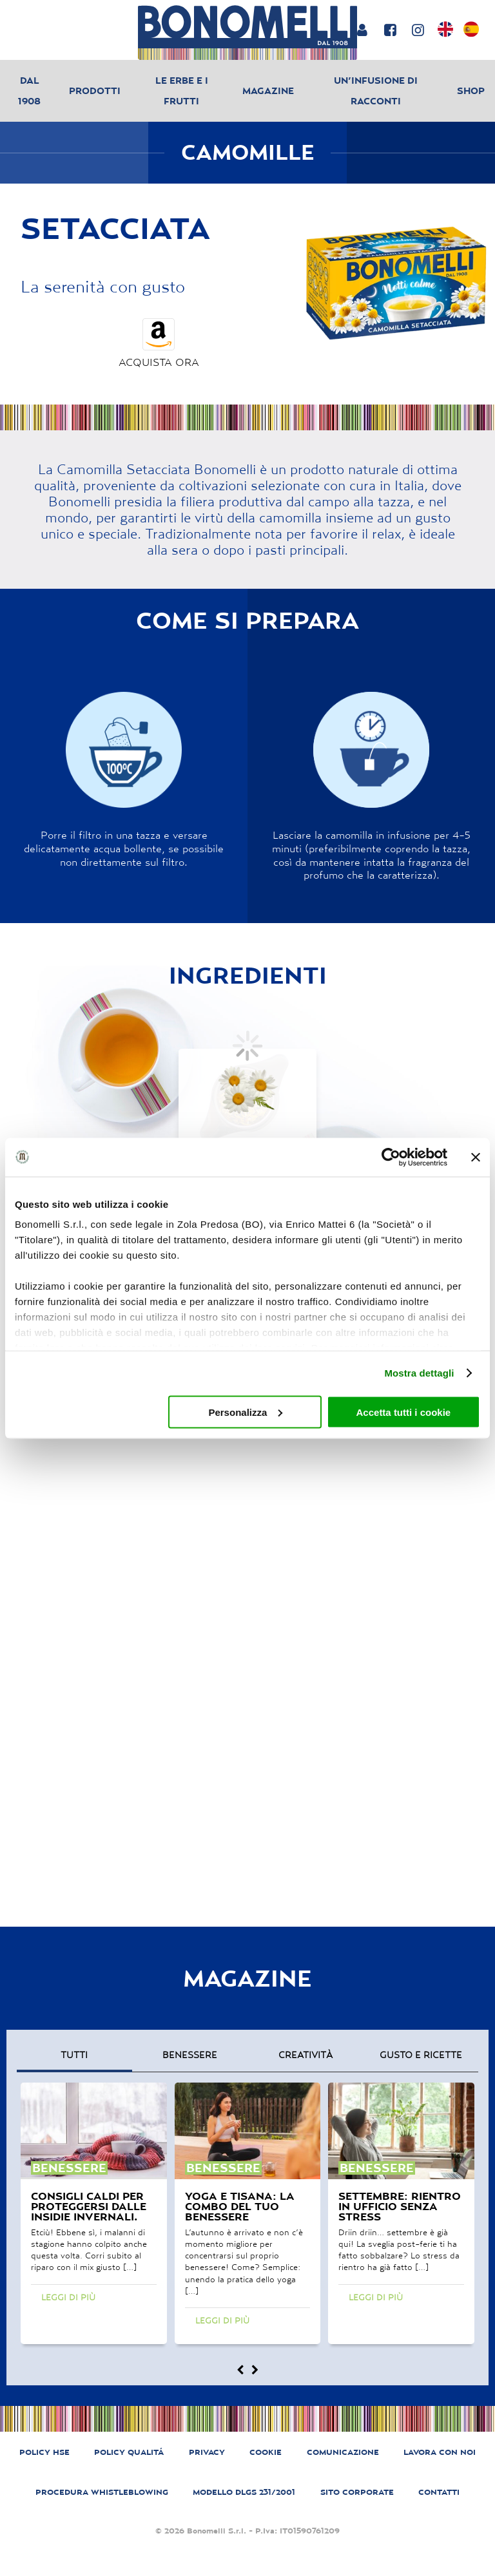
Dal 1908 (29, 90)
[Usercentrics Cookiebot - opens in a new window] (391, 1157)
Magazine (268, 90)
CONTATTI (439, 2492)
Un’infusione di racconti (376, 90)
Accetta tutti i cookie (403, 1411)
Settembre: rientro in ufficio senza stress (399, 2206)
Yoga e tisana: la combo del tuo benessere (240, 2206)
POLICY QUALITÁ (129, 2452)
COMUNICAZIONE (343, 2452)
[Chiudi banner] (475, 1156)
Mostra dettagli (419, 1373)
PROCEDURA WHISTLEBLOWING (101, 2492)
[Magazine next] (255, 2370)
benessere (189, 2055)
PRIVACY (207, 2452)
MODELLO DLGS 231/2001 (244, 2492)
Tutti (74, 2055)
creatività (305, 2055)
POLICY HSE (44, 2452)
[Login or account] (362, 30)
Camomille (248, 152)
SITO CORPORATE (357, 2492)
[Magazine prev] (240, 2370)
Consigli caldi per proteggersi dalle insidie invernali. (88, 2206)
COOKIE (265, 2452)
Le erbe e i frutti (181, 90)
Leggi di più (68, 2297)
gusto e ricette (421, 2055)
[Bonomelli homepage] (247, 32)
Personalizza (245, 1411)
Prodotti (95, 90)
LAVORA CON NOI (439, 2452)
